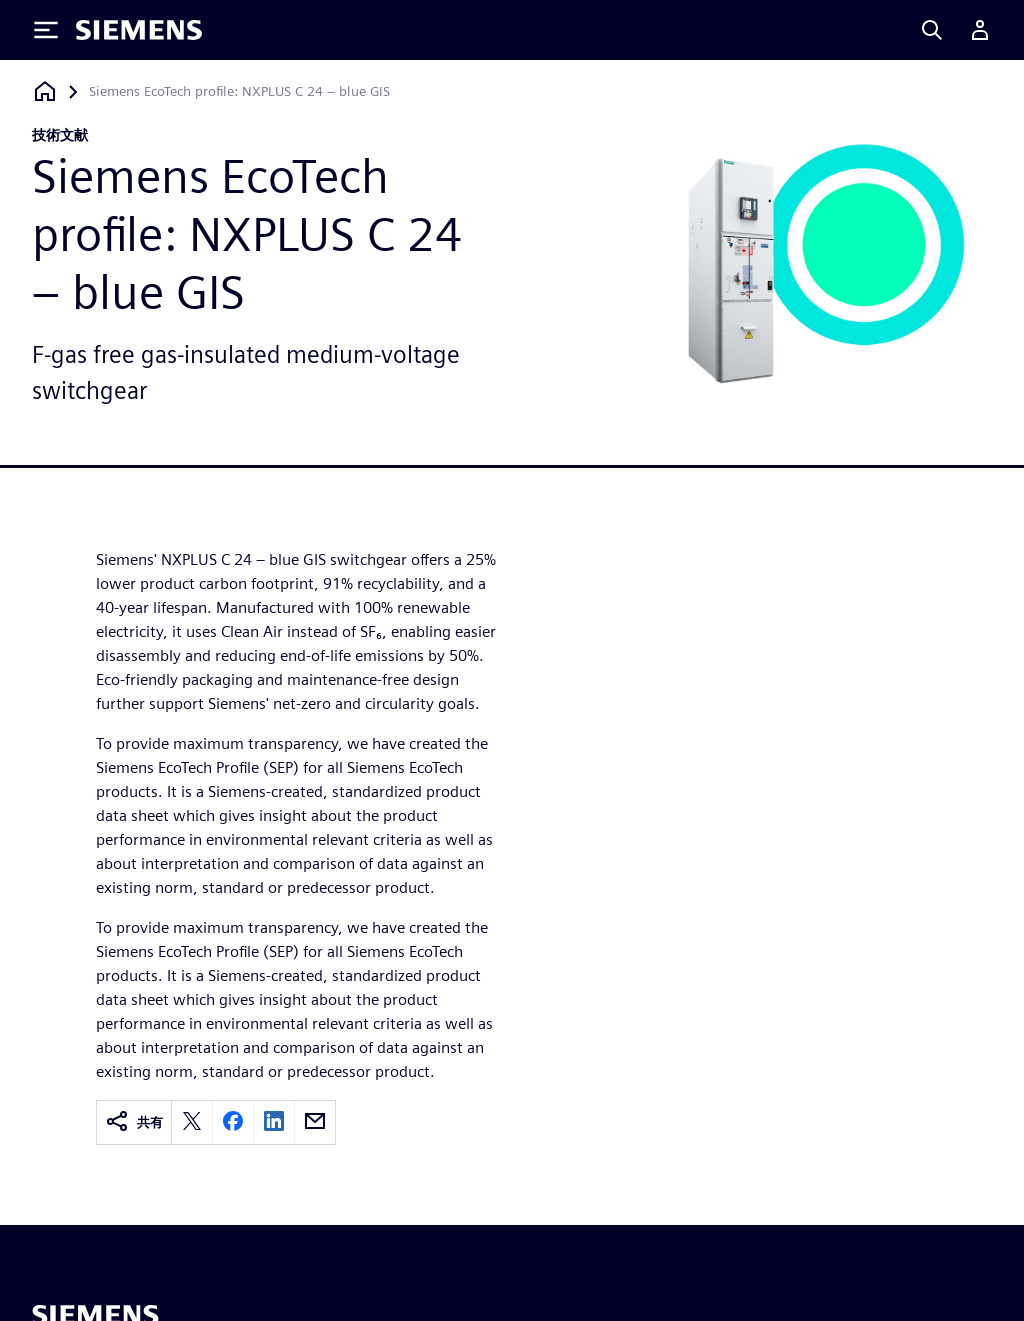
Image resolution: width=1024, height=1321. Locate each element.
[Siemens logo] (139, 30)
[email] (315, 1122)
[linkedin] (274, 1122)
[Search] (932, 30)
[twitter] (192, 1122)
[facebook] (233, 1122)
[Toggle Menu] (46, 30)
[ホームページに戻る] (45, 91)
